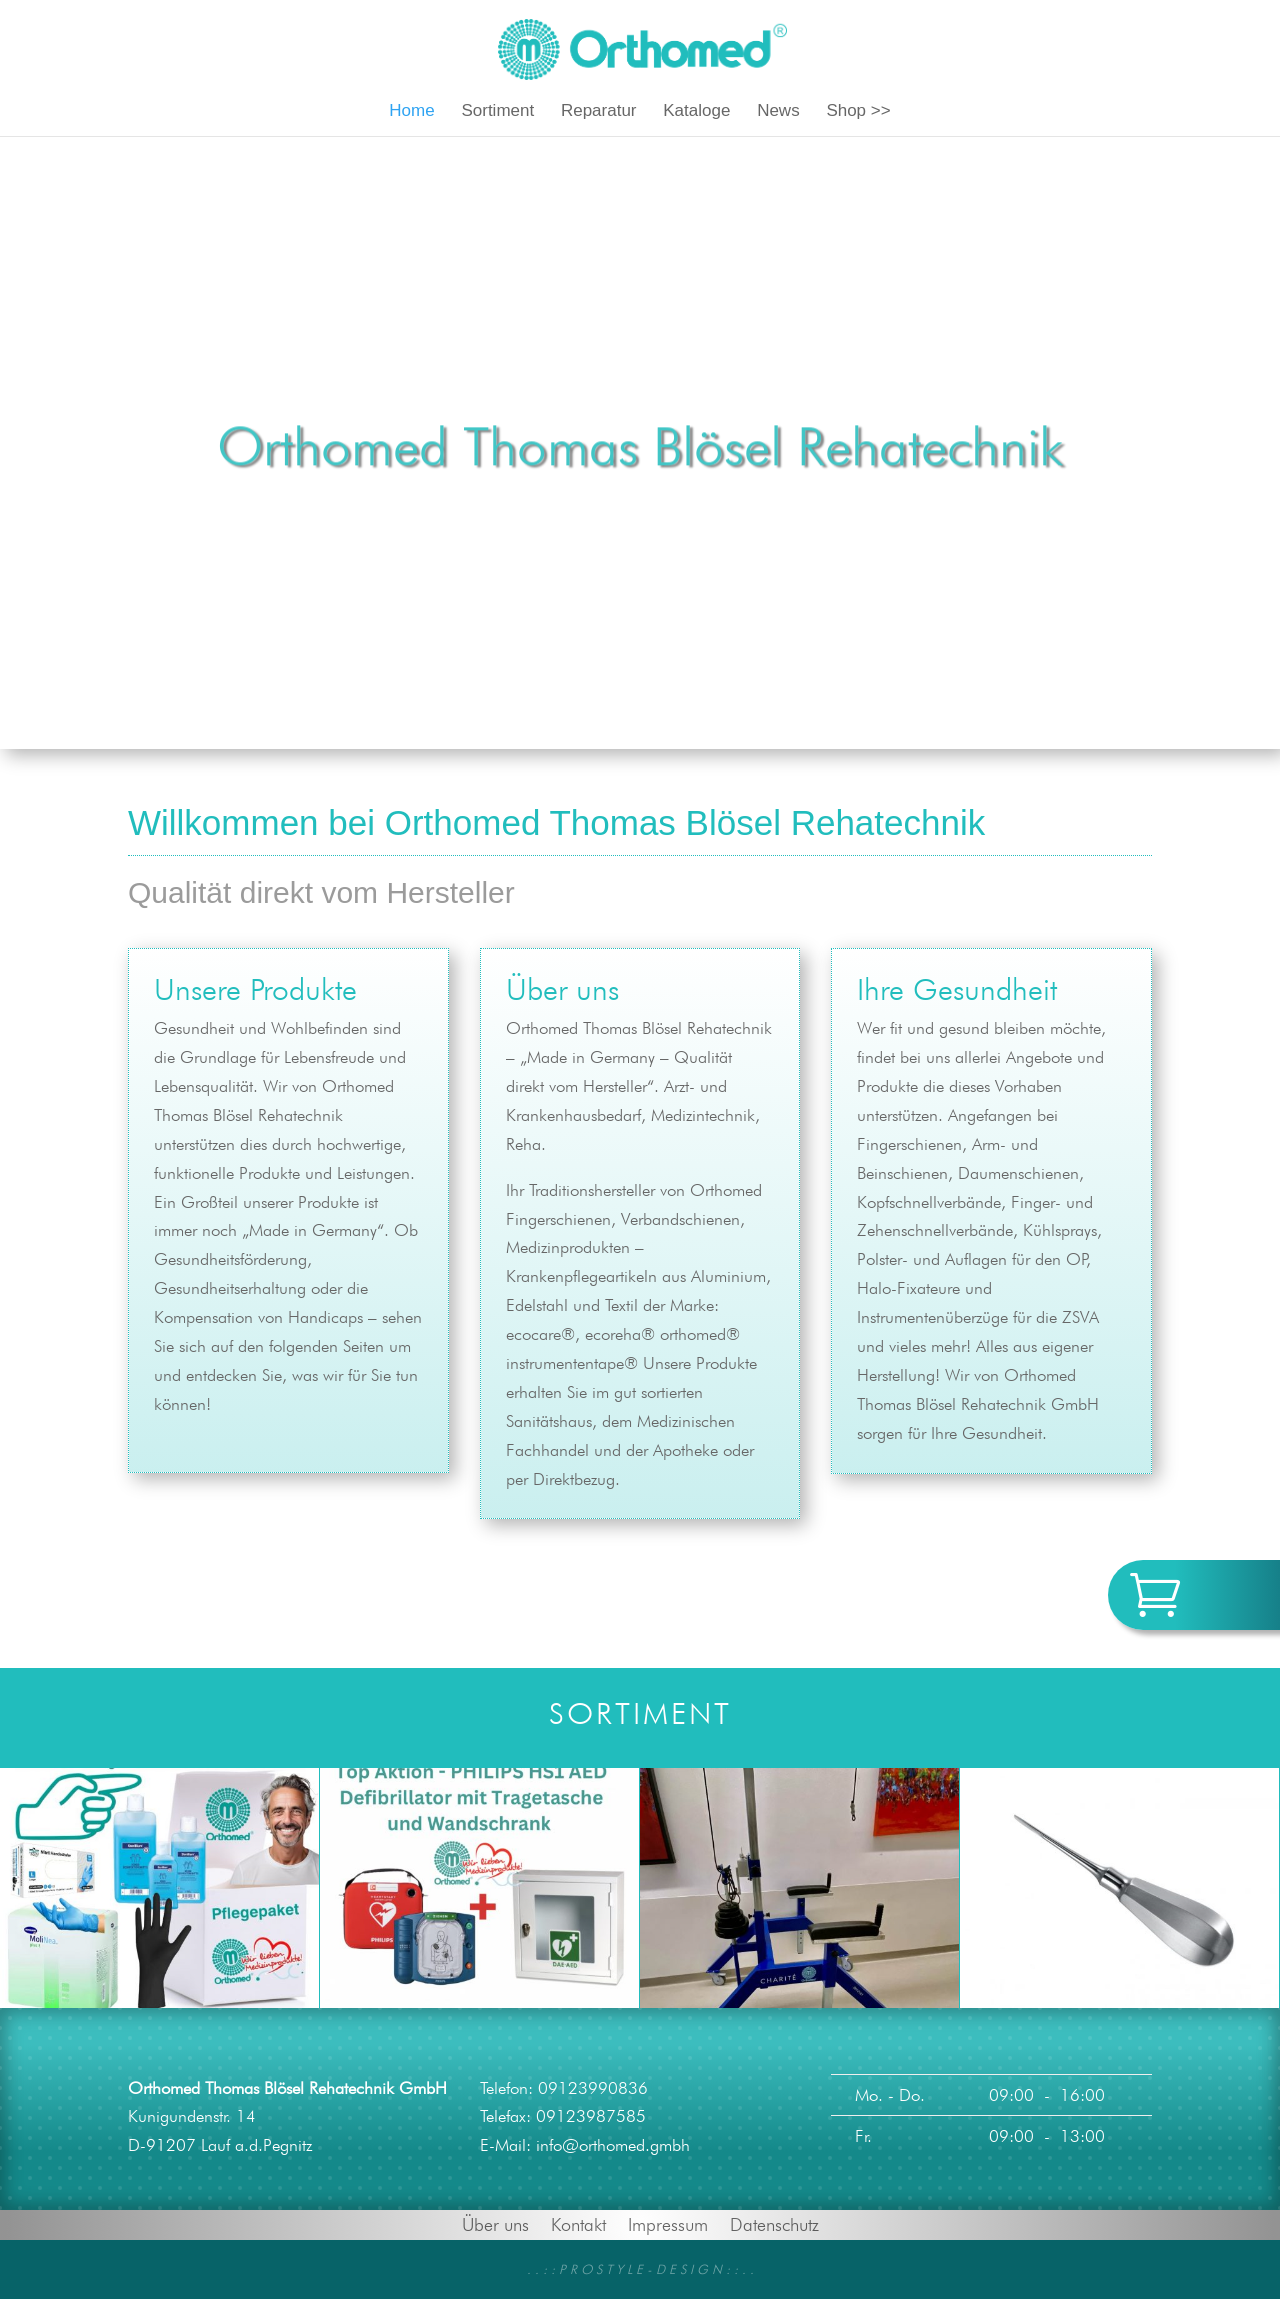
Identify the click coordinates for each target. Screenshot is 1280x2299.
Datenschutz (774, 2223)
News (778, 112)
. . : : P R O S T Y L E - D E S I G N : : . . (640, 2269)
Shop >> (858, 112)
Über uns (495, 2223)
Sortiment (497, 112)
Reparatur (599, 112)
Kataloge (696, 112)
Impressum (668, 2223)
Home (411, 112)
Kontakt (578, 2223)
